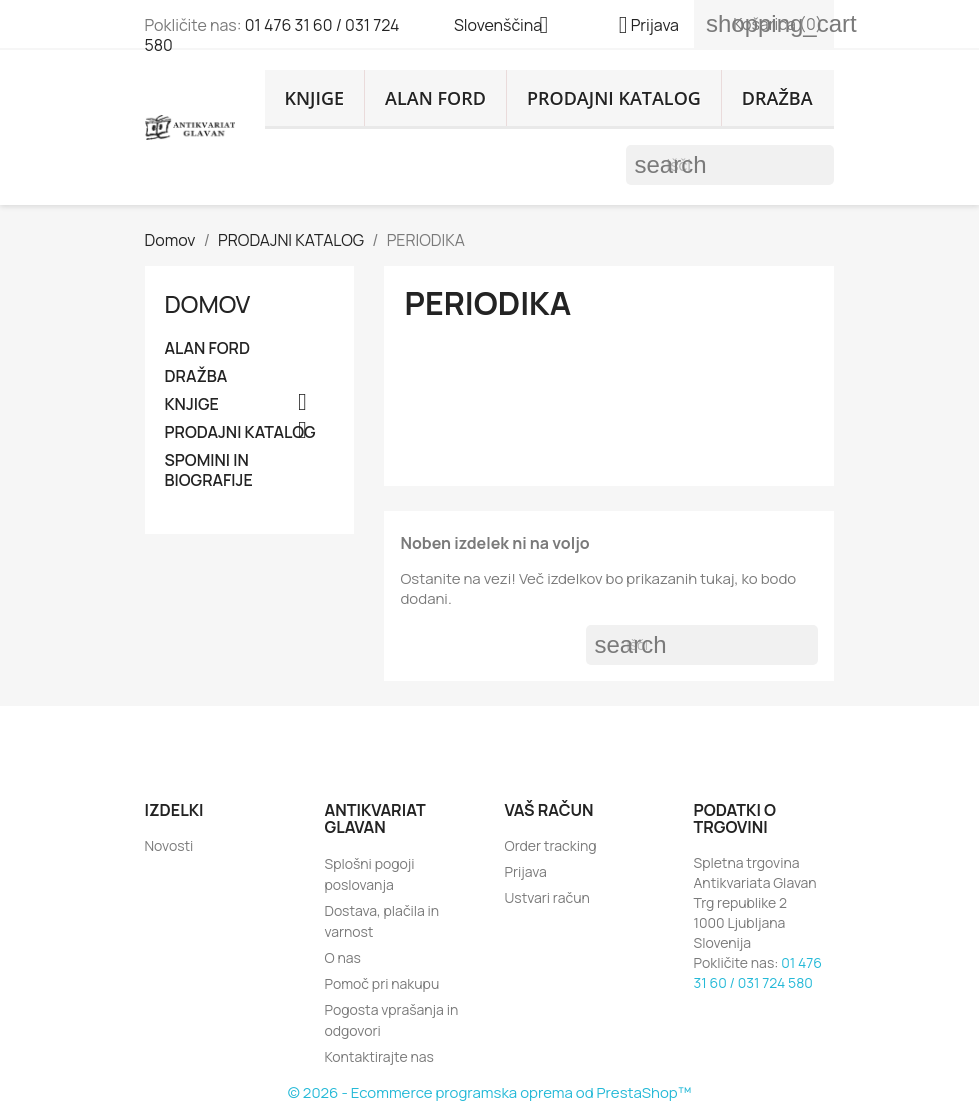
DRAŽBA (777, 98)
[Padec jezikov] (509, 27)
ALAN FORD (435, 98)
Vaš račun (549, 810)
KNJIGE (315, 98)
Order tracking (551, 845)
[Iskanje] (730, 165)
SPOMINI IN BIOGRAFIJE (209, 470)
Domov (208, 303)
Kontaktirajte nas (379, 1056)
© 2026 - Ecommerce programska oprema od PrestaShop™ (489, 1092)
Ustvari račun (547, 897)
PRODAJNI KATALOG (614, 98)
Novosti (169, 845)
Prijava (526, 871)
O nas (343, 957)
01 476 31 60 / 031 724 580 (272, 35)
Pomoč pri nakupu (382, 983)
